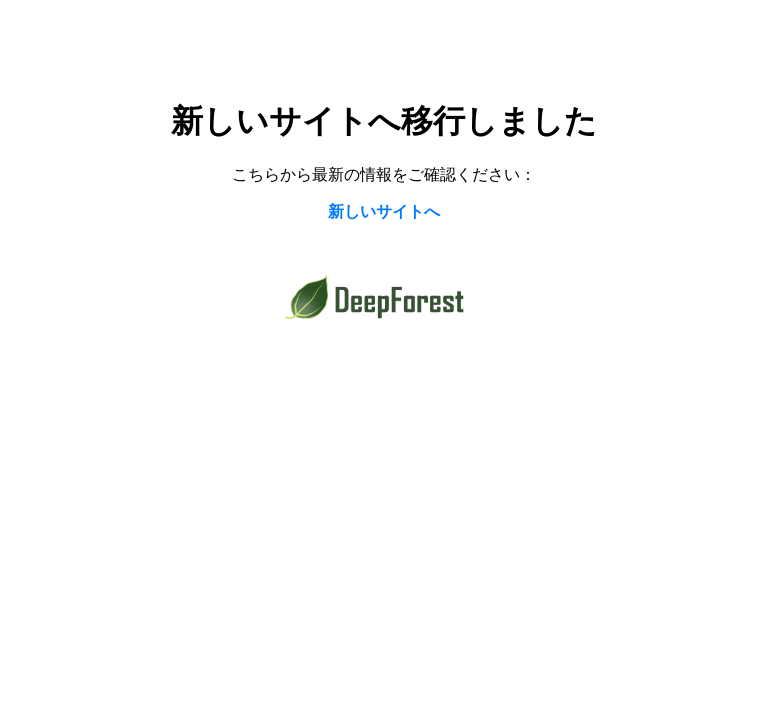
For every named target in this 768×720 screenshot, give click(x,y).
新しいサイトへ (384, 211)
